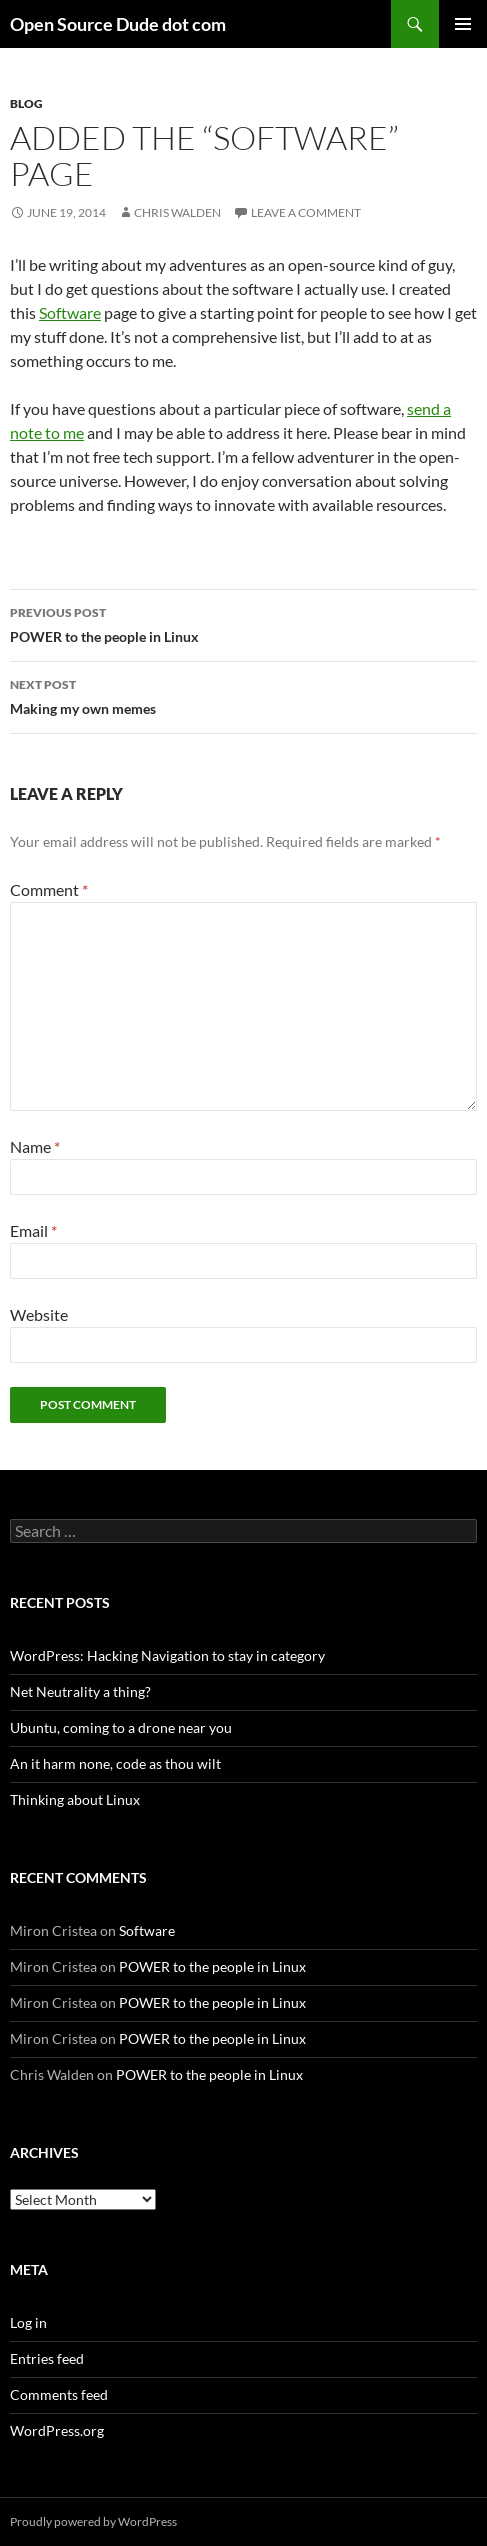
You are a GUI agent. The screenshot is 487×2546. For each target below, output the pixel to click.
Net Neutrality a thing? (80, 1691)
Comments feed (59, 2394)
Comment (49, 889)
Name (35, 1146)
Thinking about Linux (75, 1799)
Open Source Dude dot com (118, 24)
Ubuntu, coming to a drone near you (121, 1727)
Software (70, 312)
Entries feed (47, 2358)
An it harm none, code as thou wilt (115, 1763)
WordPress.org (57, 2430)
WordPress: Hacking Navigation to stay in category (167, 1655)
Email (33, 1230)
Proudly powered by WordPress (93, 2521)
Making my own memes (243, 695)
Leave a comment (306, 212)
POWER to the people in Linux (243, 623)
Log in (28, 2322)
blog (26, 103)
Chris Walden (177, 212)
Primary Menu (463, 24)
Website (39, 1314)
